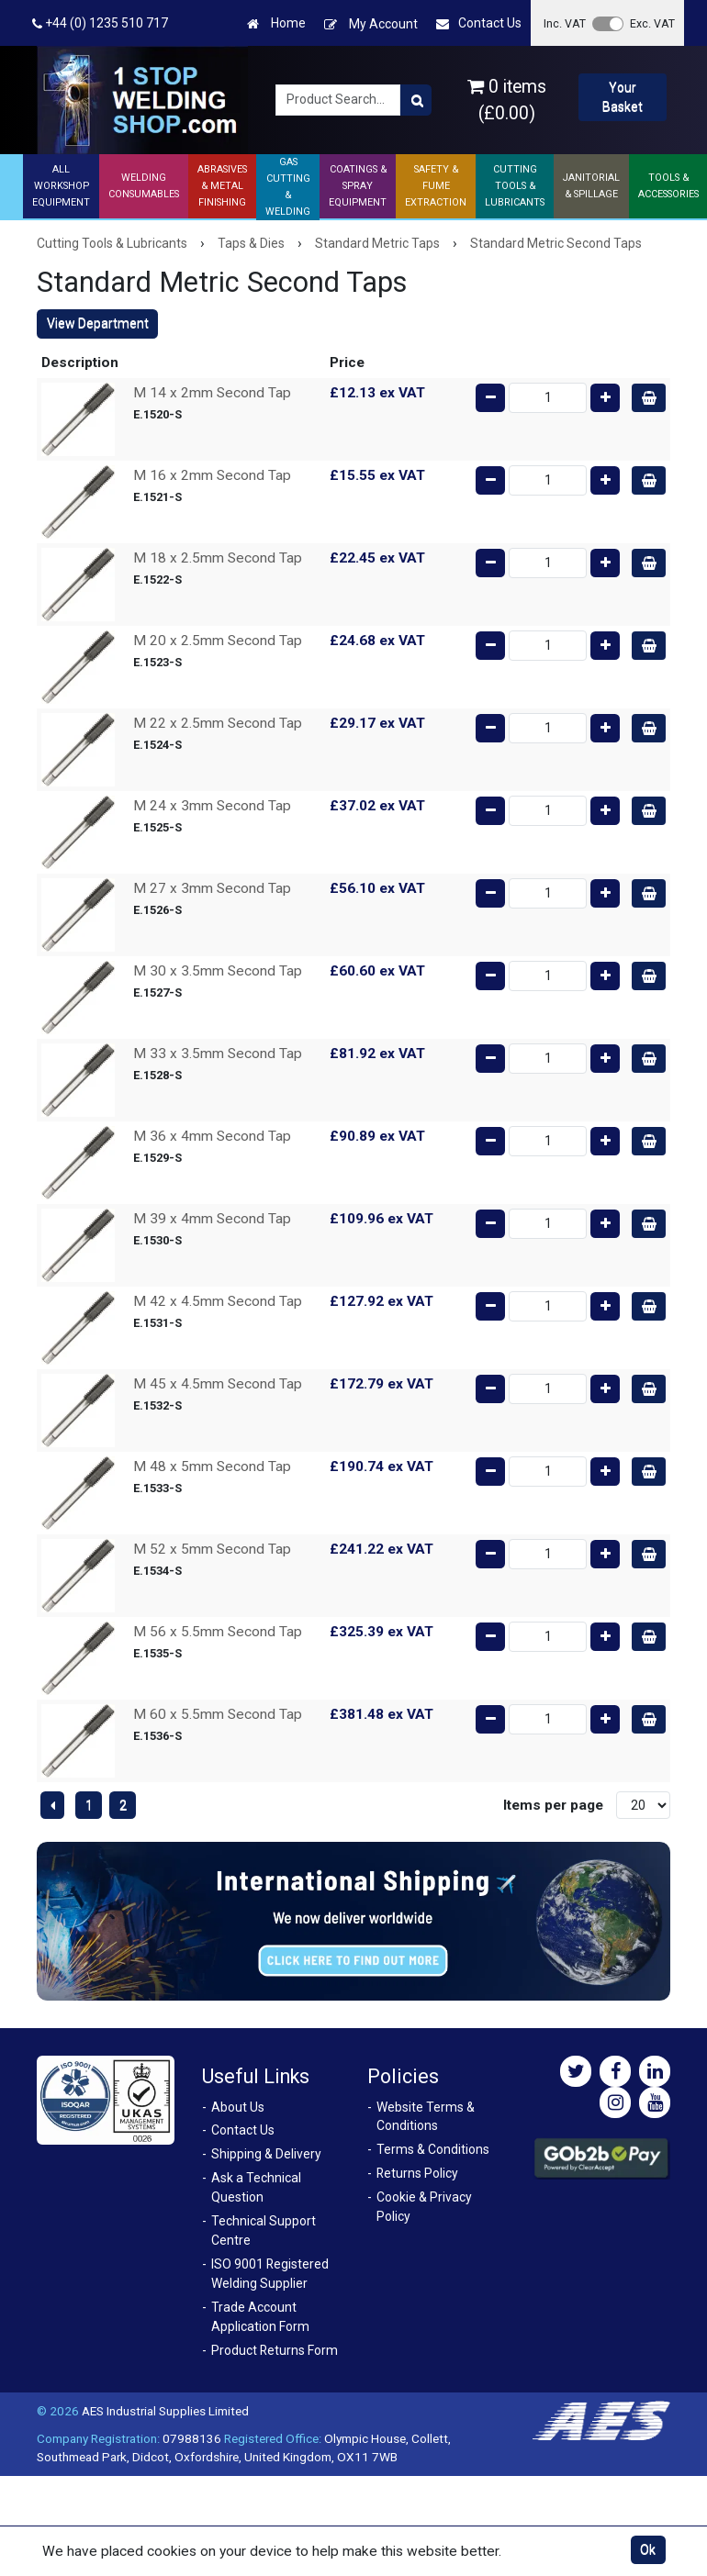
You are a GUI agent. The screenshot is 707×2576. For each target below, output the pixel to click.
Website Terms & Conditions (425, 2117)
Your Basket (622, 97)
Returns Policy (417, 2173)
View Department (98, 323)
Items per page (553, 1805)
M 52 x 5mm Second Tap (212, 1549)
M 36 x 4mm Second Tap (212, 1136)
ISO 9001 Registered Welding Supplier (270, 2274)
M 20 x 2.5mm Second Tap (217, 640)
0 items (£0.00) (506, 100)
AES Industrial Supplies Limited (165, 2410)
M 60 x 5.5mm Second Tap (217, 1714)
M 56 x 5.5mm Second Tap (217, 1631)
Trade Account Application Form (260, 2317)
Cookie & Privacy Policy (424, 2207)
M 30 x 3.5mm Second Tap (217, 971)
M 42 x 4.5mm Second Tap (217, 1301)
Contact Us (479, 23)
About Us (237, 2107)
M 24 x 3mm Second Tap (212, 805)
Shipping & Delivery (266, 2154)
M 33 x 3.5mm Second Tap (217, 1053)
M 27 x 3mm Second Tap (212, 888)
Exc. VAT (652, 23)
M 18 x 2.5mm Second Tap (217, 558)
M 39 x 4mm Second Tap (212, 1218)
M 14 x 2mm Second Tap (212, 393)
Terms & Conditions (432, 2149)
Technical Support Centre (263, 2230)
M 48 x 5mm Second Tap (212, 1466)
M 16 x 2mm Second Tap (212, 475)
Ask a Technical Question (256, 2187)
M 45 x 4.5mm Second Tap (217, 1384)
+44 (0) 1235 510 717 (100, 23)
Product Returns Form (274, 2350)
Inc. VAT (565, 23)
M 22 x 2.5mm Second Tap (217, 723)
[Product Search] (416, 100)
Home (276, 23)
